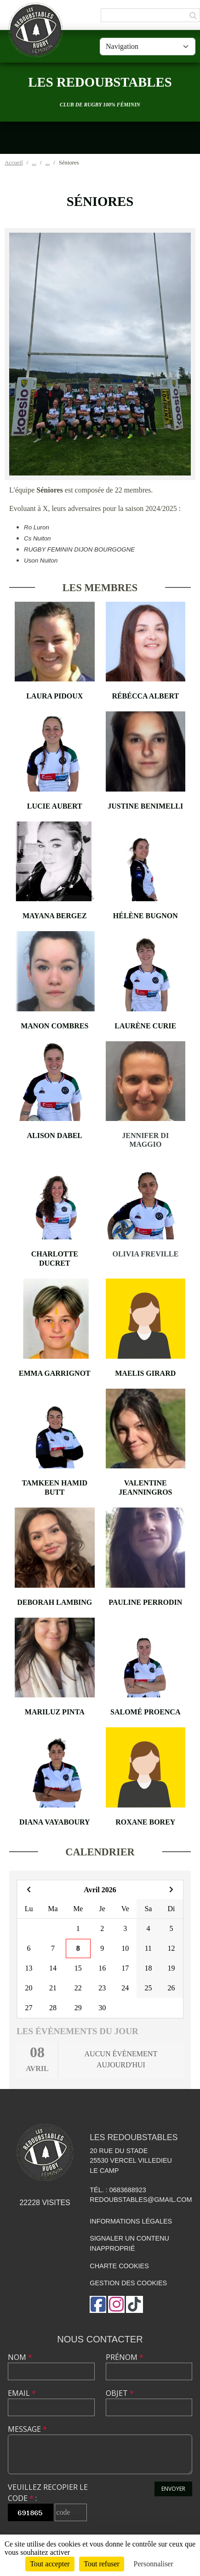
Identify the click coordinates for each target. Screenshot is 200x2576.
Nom (20, 2357)
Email (22, 2393)
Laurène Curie (145, 1026)
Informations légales (131, 2221)
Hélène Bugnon (145, 916)
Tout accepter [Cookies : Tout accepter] (49, 2564)
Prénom (124, 2357)
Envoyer (173, 2489)
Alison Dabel (54, 1135)
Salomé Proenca (145, 1712)
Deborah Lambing (54, 1602)
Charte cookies (119, 2266)
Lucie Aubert (54, 806)
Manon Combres (54, 1026)
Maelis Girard (145, 1373)
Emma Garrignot (55, 1373)
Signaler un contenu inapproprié (129, 2243)
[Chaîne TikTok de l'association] (134, 2304)
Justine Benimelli (145, 806)
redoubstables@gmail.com (141, 2199)
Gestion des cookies (128, 2283)
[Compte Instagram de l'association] (116, 2304)
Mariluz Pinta (55, 1712)
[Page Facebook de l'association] (98, 2304)
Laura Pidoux (54, 696)
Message (27, 2429)
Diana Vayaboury (54, 1822)
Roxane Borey (145, 1822)
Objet (120, 2393)
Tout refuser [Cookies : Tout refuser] (102, 2564)
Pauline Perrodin (145, 1602)
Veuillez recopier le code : (48, 2492)
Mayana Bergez (55, 916)
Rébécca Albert (145, 696)
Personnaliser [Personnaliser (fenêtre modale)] (153, 2564)
